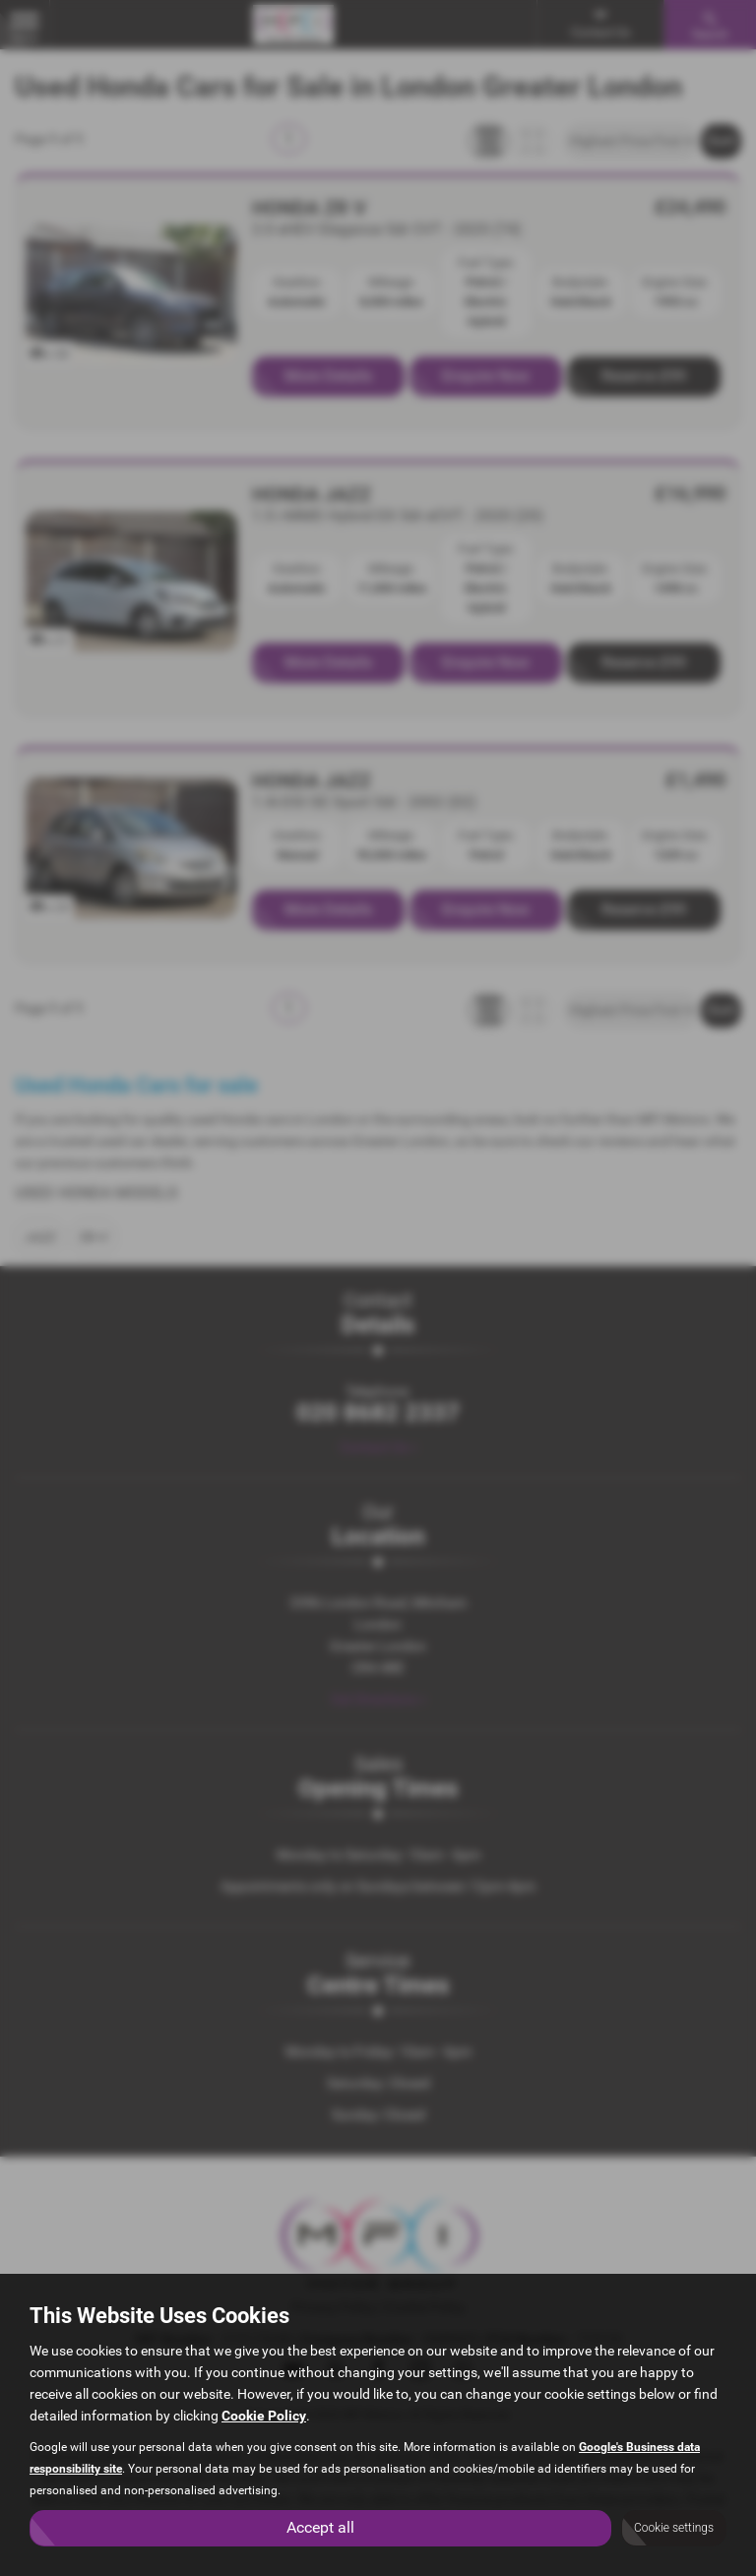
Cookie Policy (263, 2414)
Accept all (320, 2527)
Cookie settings (674, 2528)
